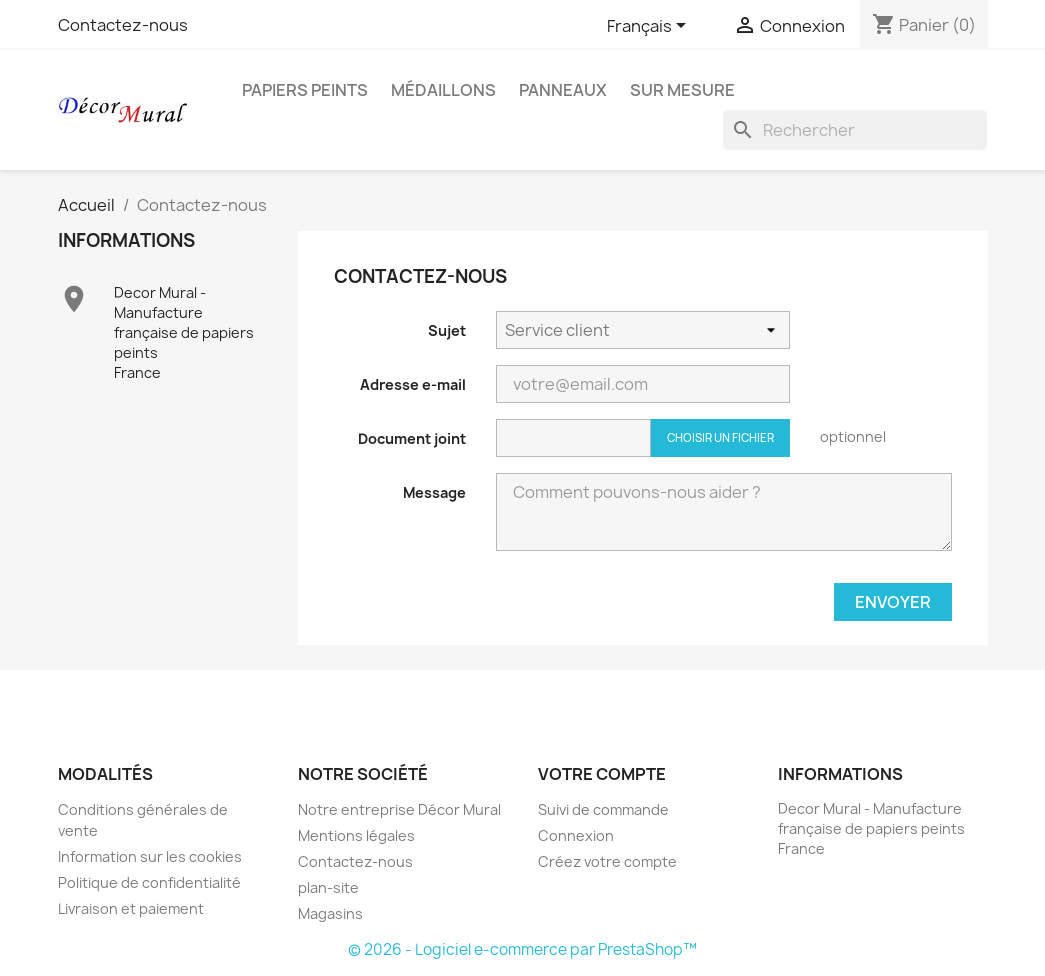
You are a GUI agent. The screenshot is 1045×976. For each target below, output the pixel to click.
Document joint (412, 438)
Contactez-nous (123, 25)
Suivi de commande (603, 809)
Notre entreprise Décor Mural (399, 809)
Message (434, 492)
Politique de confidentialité (149, 882)
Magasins (330, 913)
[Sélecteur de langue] (650, 27)
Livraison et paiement (131, 908)
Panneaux (563, 90)
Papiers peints (305, 90)
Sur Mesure (682, 90)
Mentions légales (356, 835)
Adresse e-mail (413, 384)
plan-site (328, 887)
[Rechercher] (855, 130)
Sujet (447, 330)
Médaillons (443, 90)
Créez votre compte (607, 861)
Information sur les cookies (150, 856)
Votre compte (602, 774)
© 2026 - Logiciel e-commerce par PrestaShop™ (522, 949)
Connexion (576, 835)
